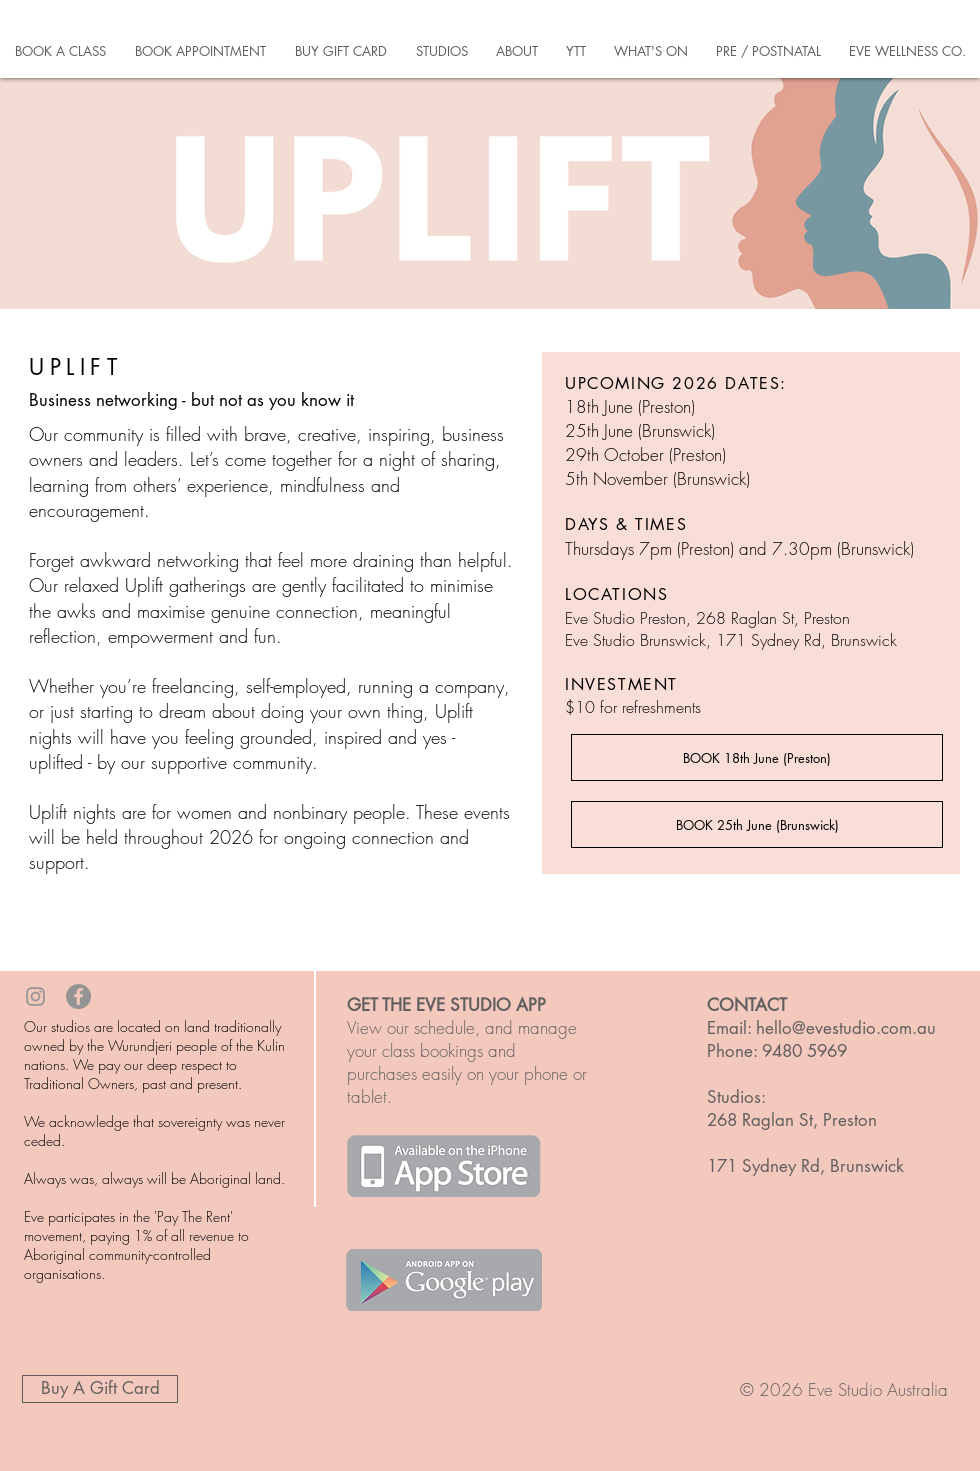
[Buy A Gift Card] (100, 1389)
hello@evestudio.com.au (846, 1028)
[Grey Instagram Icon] (35, 996)
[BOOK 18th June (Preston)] (757, 757)
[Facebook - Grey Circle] (78, 996)
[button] (60, 51)
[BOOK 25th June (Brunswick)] (757, 824)
